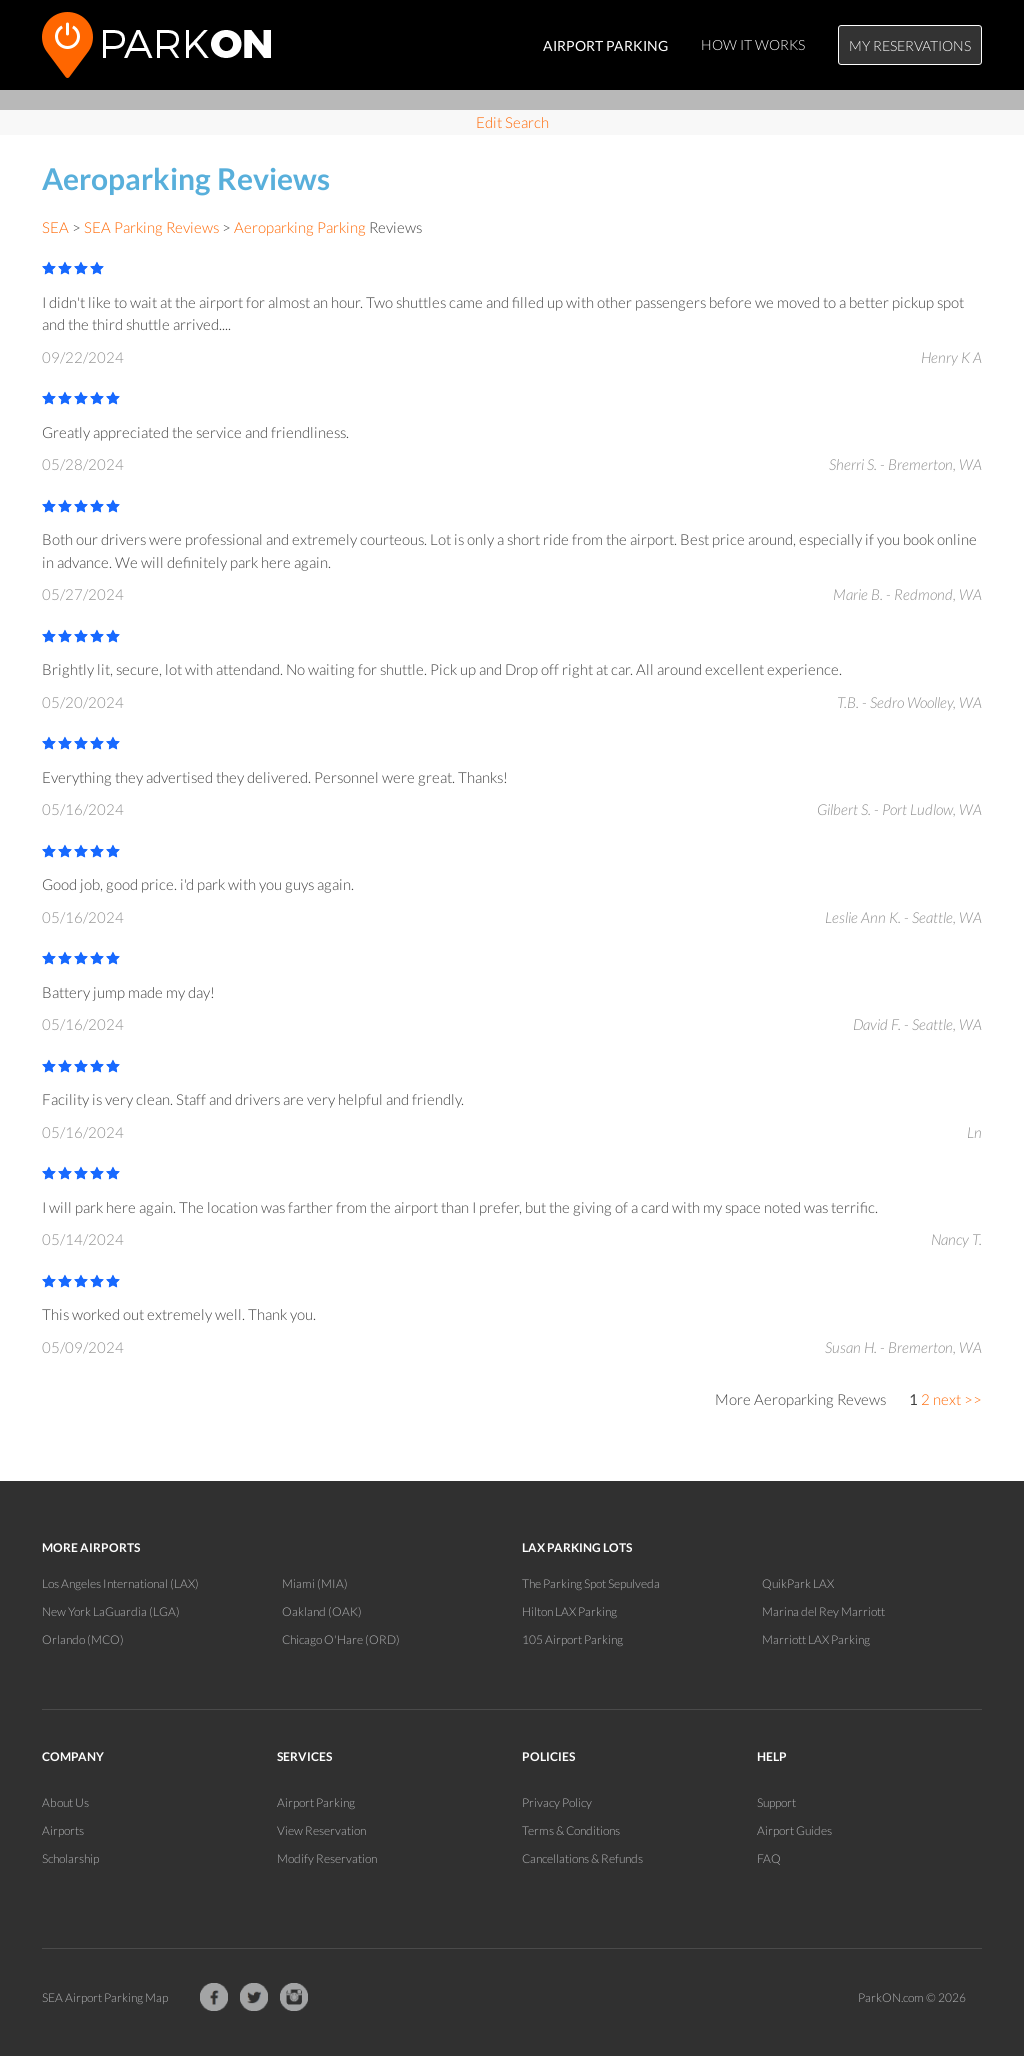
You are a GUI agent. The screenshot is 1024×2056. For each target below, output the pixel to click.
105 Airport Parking (572, 1639)
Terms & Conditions (571, 1830)
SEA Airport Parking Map (105, 1997)
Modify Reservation (327, 1858)
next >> (957, 1399)
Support (776, 1802)
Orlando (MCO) (83, 1639)
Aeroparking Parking (300, 227)
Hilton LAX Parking (569, 1611)
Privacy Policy (557, 1802)
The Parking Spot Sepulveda (591, 1583)
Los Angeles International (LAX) (120, 1583)
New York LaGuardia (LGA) (111, 1611)
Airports (63, 1830)
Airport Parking (316, 1802)
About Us (65, 1802)
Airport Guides (794, 1830)
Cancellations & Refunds (582, 1858)
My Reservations (910, 45)
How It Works (753, 44)
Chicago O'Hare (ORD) (341, 1639)
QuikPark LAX (798, 1583)
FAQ (769, 1858)
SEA (55, 227)
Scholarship (70, 1858)
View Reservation (321, 1830)
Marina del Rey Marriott (823, 1611)
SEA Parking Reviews (151, 227)
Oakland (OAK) (322, 1611)
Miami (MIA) (315, 1583)
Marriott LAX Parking (816, 1639)
